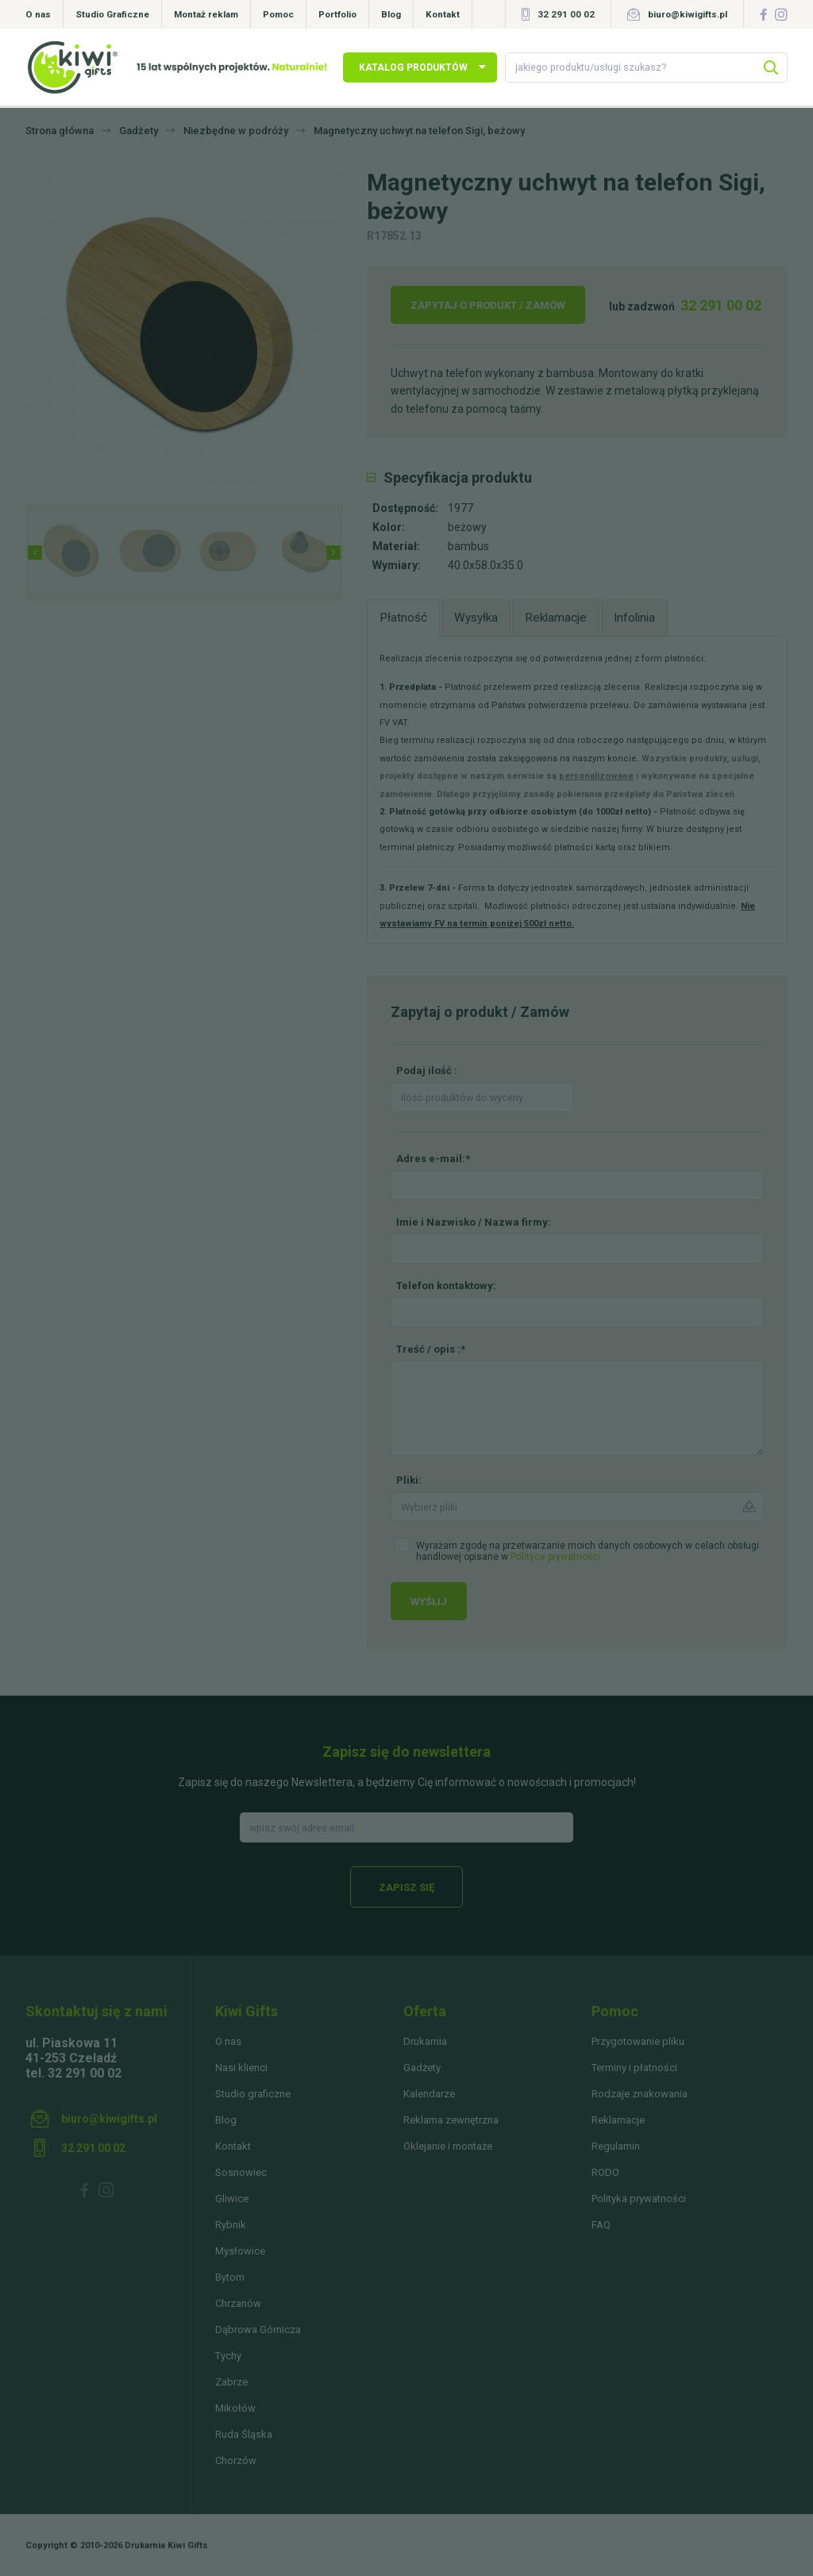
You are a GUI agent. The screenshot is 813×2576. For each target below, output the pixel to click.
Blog (391, 14)
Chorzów (235, 2460)
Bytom (230, 2277)
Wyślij (428, 1602)
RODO (605, 2172)
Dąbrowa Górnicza (258, 2329)
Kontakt (443, 14)
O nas (38, 14)
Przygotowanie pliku (637, 2041)
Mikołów (235, 2408)
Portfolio (337, 14)
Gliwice (232, 2198)
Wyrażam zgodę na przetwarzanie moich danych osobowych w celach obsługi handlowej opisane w (587, 1551)
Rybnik (230, 2225)
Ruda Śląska (243, 2434)
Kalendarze (429, 2094)
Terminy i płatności (634, 2068)
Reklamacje (618, 2120)
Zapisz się (406, 1887)
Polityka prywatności (638, 2198)
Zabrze (231, 2382)
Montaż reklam (206, 14)
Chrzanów (238, 2303)
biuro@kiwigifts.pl (687, 14)
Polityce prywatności (555, 1556)
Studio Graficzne (112, 14)
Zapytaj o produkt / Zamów (487, 305)
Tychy (228, 2356)
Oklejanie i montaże (447, 2146)
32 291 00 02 (566, 14)
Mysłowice (240, 2251)
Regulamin (615, 2146)
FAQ (601, 2225)
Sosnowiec (241, 2172)
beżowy (467, 527)
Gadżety (422, 2068)
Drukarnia (425, 2041)
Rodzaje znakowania (639, 2094)
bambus (468, 546)
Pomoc (278, 14)
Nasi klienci (241, 2068)
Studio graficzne (253, 2094)
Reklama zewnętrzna (451, 2120)
